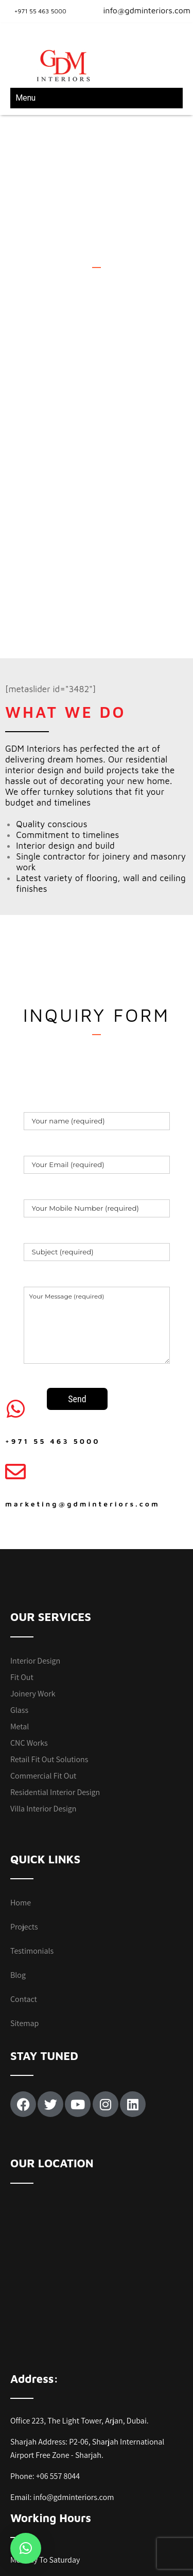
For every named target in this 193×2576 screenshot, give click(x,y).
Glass (19, 1591)
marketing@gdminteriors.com (82, 1385)
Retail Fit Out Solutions (49, 1640)
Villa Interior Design (43, 1690)
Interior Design (35, 1542)
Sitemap (24, 1905)
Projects (24, 1808)
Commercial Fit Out (43, 1657)
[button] (25, 2548)
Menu (25, 98)
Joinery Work (33, 1575)
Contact (23, 1881)
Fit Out (21, 1558)
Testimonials (32, 1832)
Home (20, 1784)
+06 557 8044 (58, 2358)
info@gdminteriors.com (140, 10)
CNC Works (29, 1624)
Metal (19, 1607)
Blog (18, 1857)
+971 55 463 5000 (40, 11)
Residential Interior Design (55, 1673)
